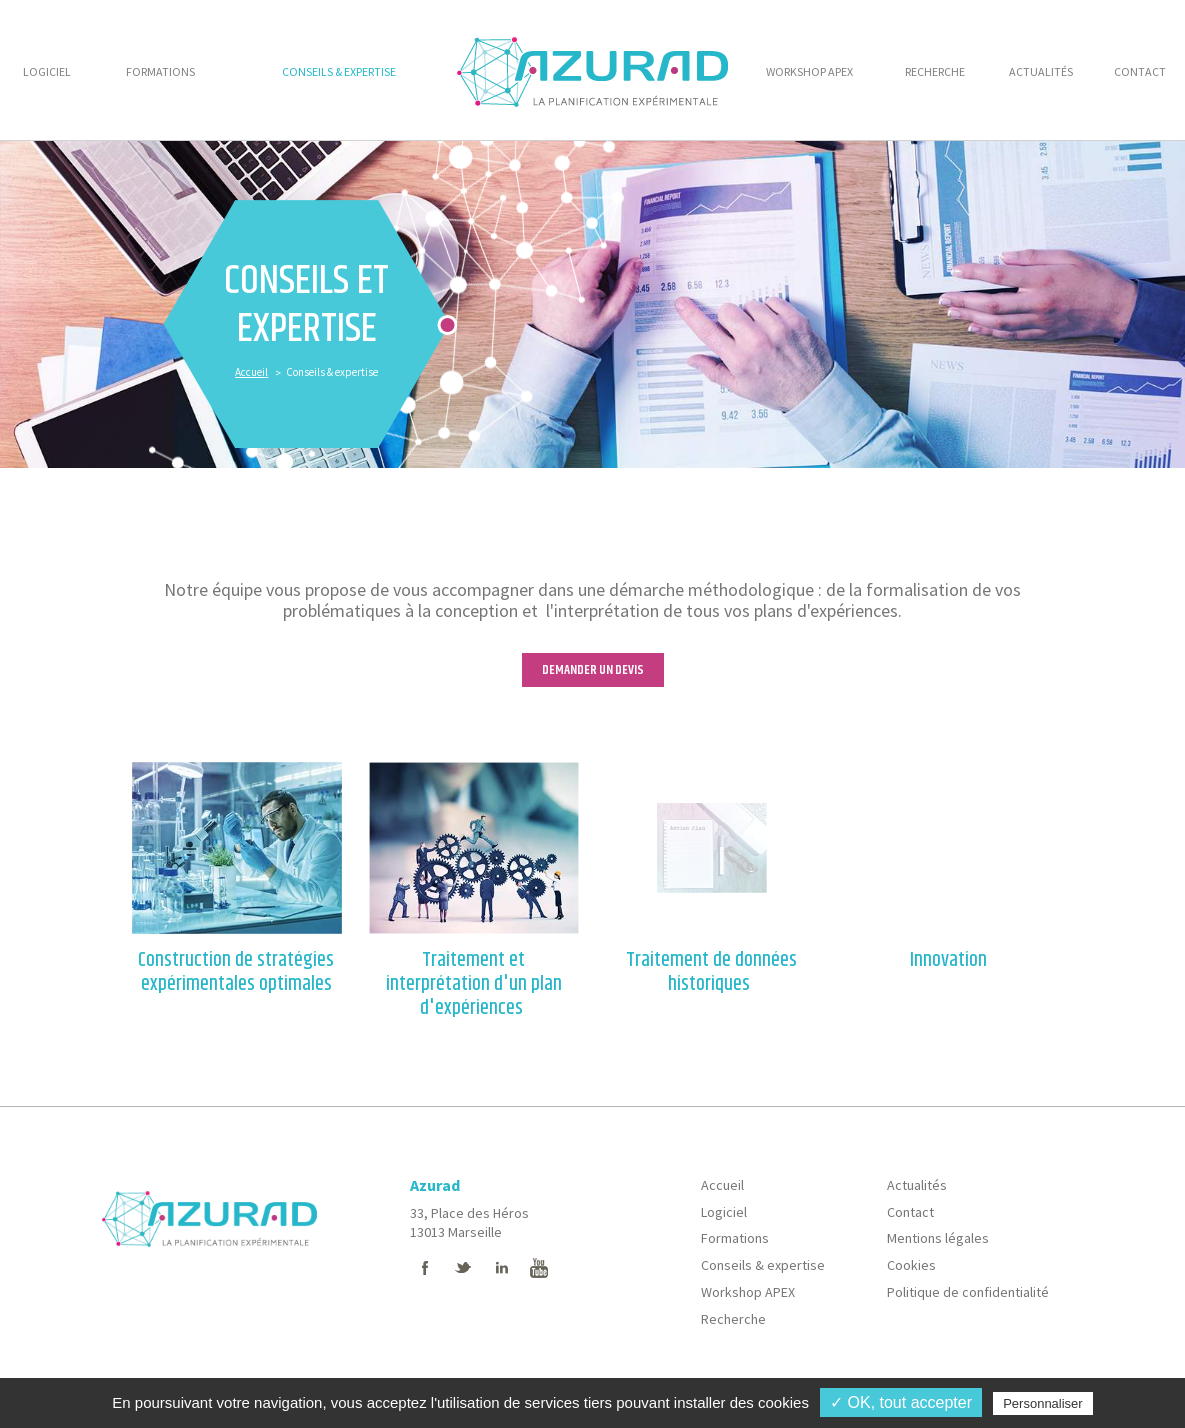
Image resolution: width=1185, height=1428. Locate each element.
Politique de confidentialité (968, 1292)
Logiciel (724, 1212)
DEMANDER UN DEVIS (593, 670)
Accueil (251, 372)
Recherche (733, 1319)
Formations (735, 1238)
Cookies (911, 1265)
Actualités (917, 1185)
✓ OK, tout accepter (901, 1402)
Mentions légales (938, 1238)
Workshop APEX (748, 1292)
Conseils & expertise (763, 1265)
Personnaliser (1043, 1403)
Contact (910, 1212)
